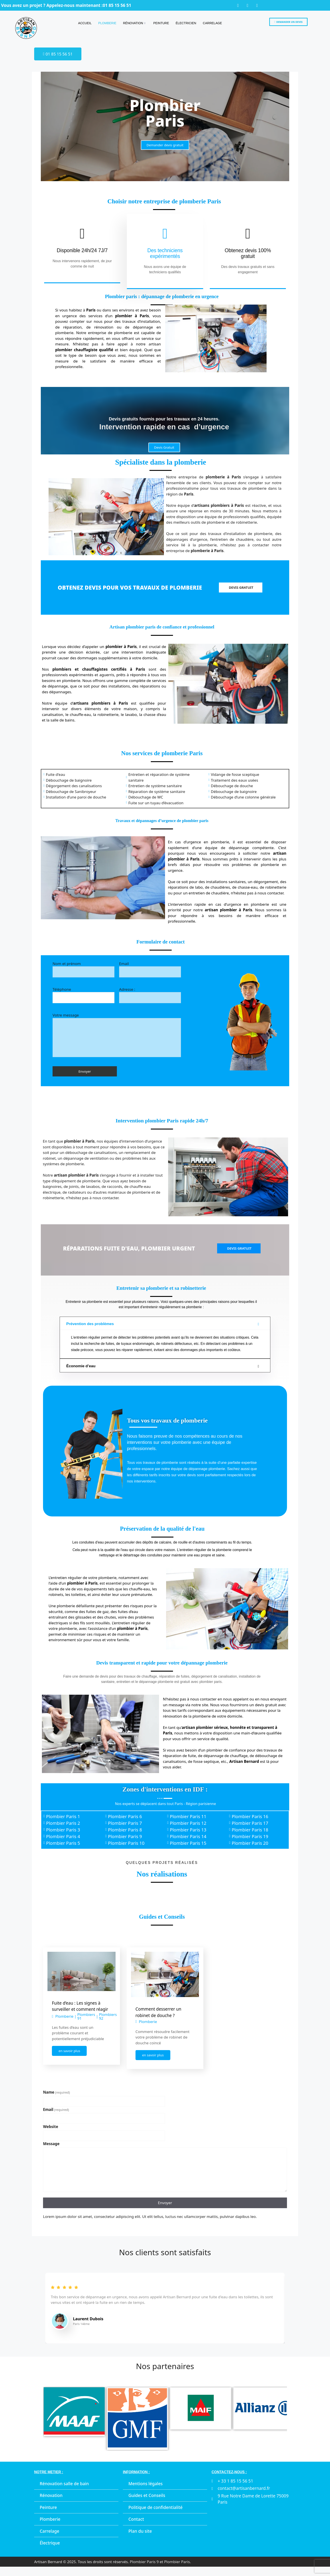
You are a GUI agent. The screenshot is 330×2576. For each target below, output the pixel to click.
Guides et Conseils (146, 2505)
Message (51, 2153)
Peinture (161, 23)
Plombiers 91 (86, 2030)
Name (56, 2101)
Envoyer (165, 2212)
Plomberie (107, 23)
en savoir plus (69, 2065)
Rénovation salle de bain (64, 2493)
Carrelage (212, 23)
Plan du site (140, 2540)
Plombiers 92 (108, 2030)
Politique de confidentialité (155, 2516)
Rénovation (134, 23)
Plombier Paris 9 (144, 2570)
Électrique (50, 2552)
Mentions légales (145, 2493)
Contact (136, 2528)
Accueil (85, 23)
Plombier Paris (177, 2570)
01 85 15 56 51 (117, 5)
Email (56, 2118)
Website (50, 2135)
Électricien (186, 23)
